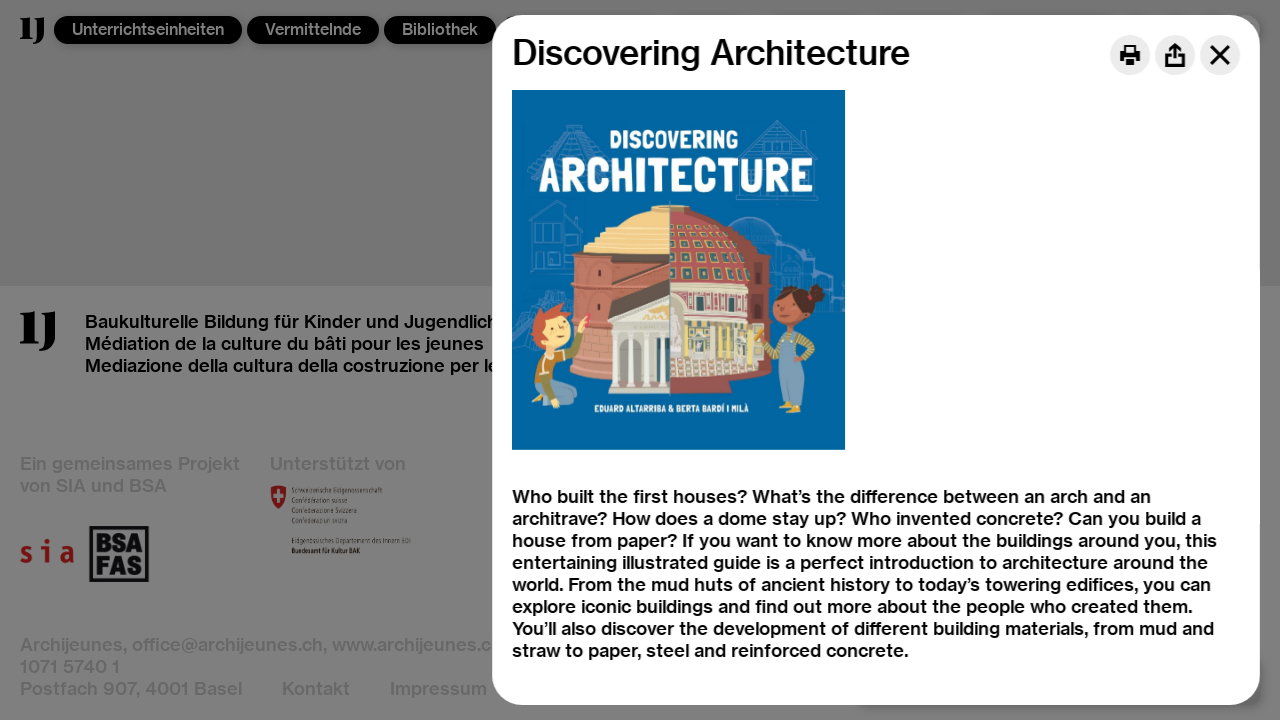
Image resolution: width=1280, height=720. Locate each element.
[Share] (1175, 55)
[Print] (1130, 55)
